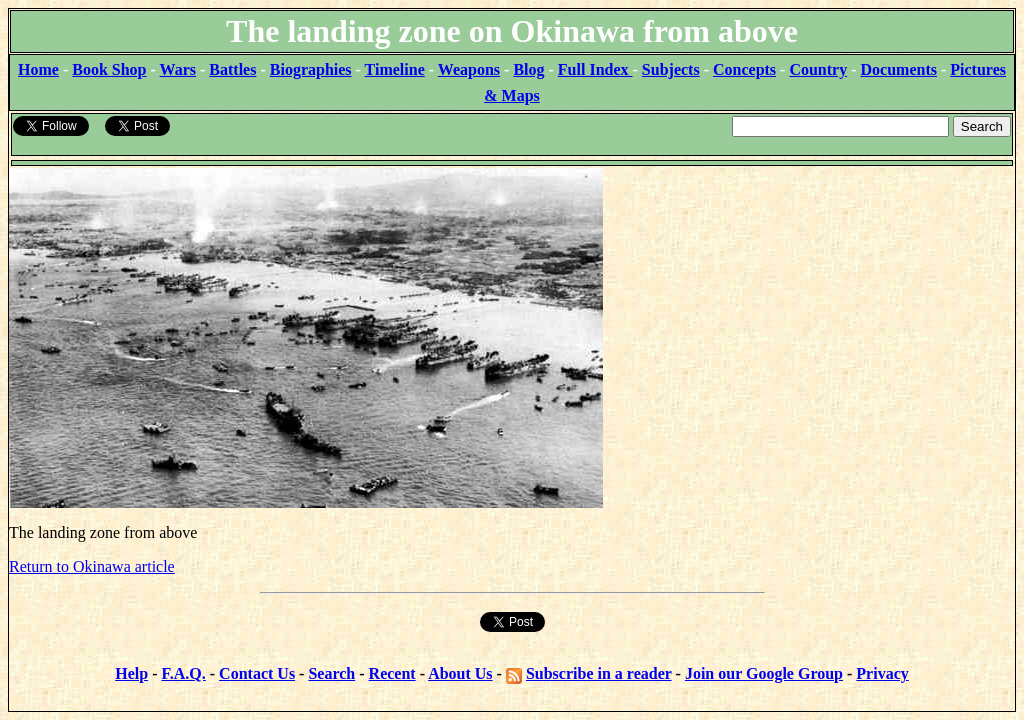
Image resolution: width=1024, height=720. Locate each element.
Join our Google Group (764, 673)
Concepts (744, 69)
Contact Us (257, 673)
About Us (460, 673)
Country (818, 69)
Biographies (311, 69)
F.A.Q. (183, 673)
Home (38, 69)
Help (131, 673)
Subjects (671, 69)
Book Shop (109, 69)
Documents (899, 69)
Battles (232, 69)
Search (331, 673)
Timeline (395, 69)
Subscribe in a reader (599, 673)
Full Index (595, 69)
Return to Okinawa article (92, 566)
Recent (392, 673)
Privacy (882, 673)
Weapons (469, 69)
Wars (178, 69)
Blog (528, 69)
